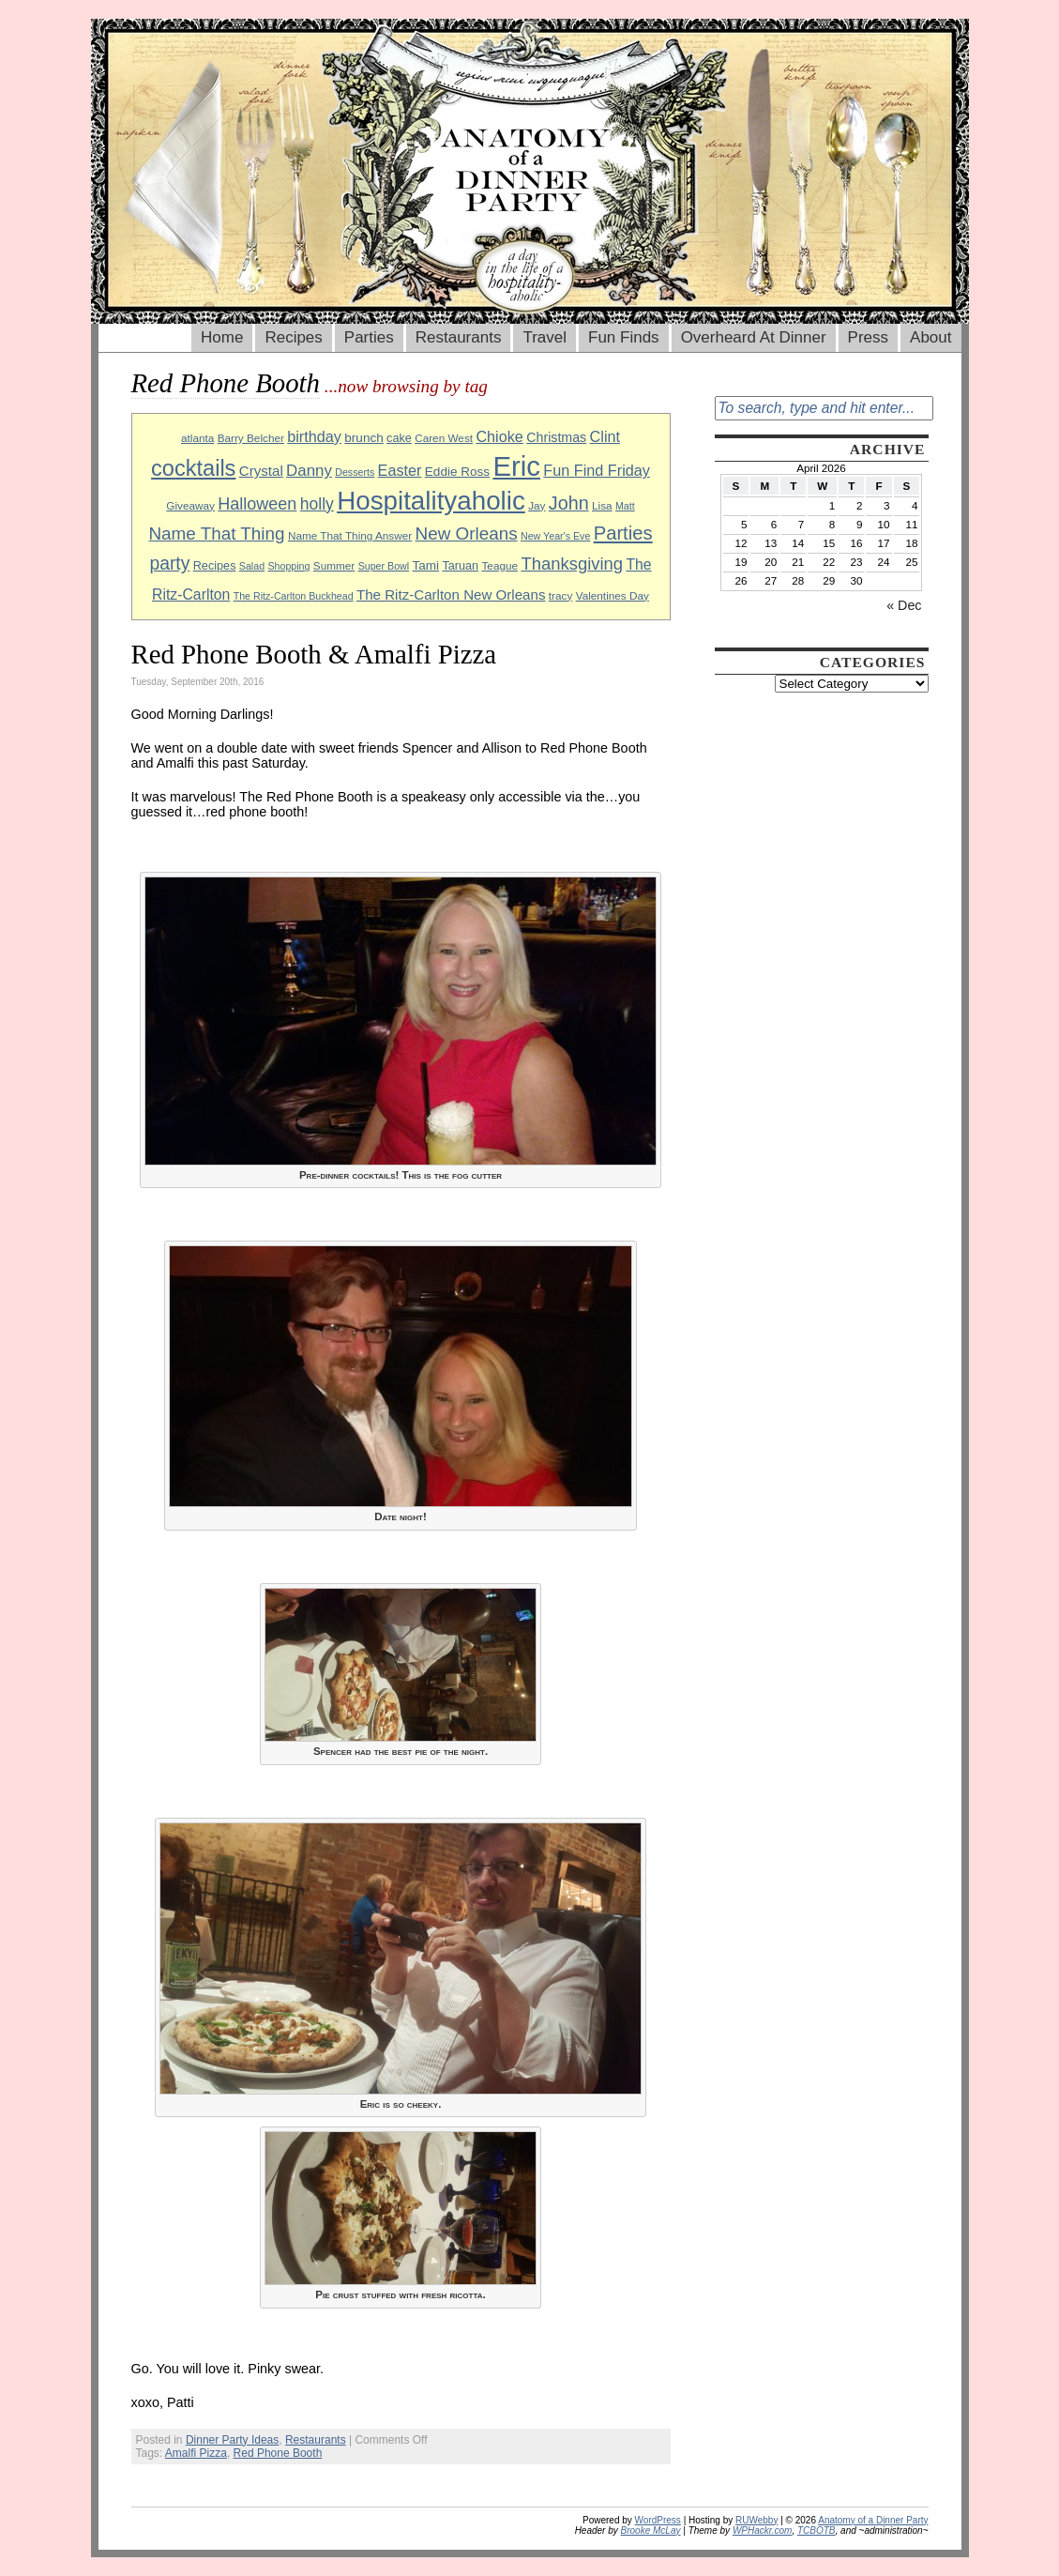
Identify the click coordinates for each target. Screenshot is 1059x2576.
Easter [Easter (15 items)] (400, 470)
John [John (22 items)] (569, 503)
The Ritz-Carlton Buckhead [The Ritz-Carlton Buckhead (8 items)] (294, 596)
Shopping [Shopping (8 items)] (288, 566)
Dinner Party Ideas (232, 2439)
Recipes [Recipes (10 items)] (214, 565)
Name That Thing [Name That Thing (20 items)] (216, 533)
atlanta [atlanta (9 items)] (197, 438)
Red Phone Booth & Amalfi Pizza (314, 654)
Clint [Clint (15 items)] (605, 436)
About (930, 337)
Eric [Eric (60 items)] (516, 465)
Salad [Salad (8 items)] (252, 566)
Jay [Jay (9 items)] (536, 505)
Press (868, 337)
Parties (369, 337)
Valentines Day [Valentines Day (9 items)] (612, 595)
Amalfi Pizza (196, 2453)
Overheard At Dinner (753, 337)
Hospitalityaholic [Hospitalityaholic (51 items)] (431, 500)
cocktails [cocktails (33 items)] (193, 468)
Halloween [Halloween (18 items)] (257, 504)
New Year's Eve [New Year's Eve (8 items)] (555, 535)
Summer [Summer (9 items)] (334, 565)
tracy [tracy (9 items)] (561, 595)
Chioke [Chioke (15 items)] (499, 436)
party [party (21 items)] (169, 563)
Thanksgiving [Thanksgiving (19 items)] (572, 563)
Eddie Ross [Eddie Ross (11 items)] (457, 472)
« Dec (903, 605)
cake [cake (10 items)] (399, 438)
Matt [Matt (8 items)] (625, 505)
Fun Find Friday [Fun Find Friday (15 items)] (596, 470)
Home (222, 337)
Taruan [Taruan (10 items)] (460, 565)
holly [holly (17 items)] (317, 504)
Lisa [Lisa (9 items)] (602, 505)
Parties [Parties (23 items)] (623, 533)
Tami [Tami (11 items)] (425, 565)
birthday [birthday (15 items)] (314, 436)
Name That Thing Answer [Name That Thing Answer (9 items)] (350, 535)
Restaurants (459, 337)
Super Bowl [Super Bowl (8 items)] (384, 566)
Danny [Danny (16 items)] (309, 471)
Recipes (293, 337)
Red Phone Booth (278, 2453)
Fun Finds (623, 337)
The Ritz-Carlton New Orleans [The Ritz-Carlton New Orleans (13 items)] (451, 594)
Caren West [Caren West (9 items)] (444, 438)
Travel (544, 337)
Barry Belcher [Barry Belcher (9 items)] (251, 438)
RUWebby (756, 2520)
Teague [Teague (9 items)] (499, 565)
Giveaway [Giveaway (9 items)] (190, 505)
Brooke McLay (651, 2530)
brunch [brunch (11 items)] (363, 438)
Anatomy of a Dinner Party (873, 2520)
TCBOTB (816, 2530)
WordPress (658, 2520)
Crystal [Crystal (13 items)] (261, 471)
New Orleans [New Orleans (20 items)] (467, 533)
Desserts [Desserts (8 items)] (354, 472)
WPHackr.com (763, 2530)
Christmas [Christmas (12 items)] (556, 437)
